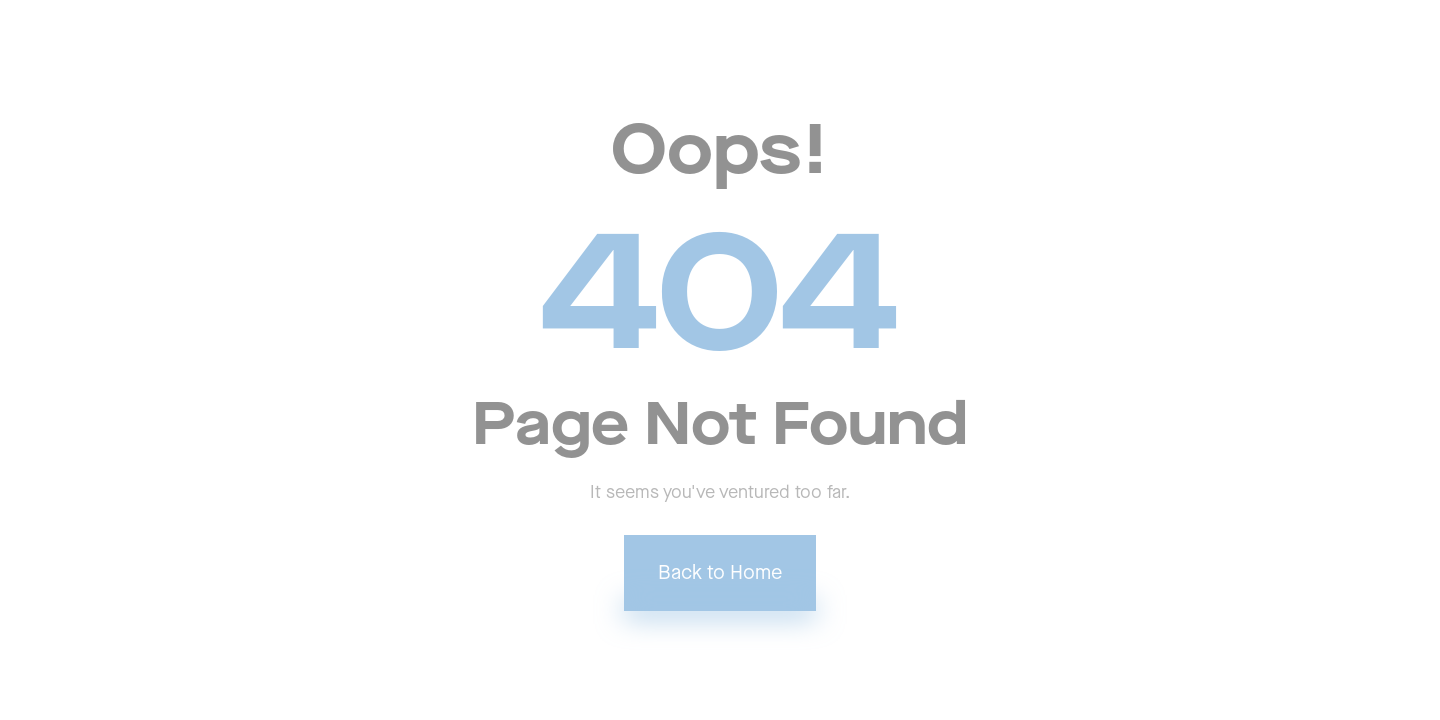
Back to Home (720, 573)
